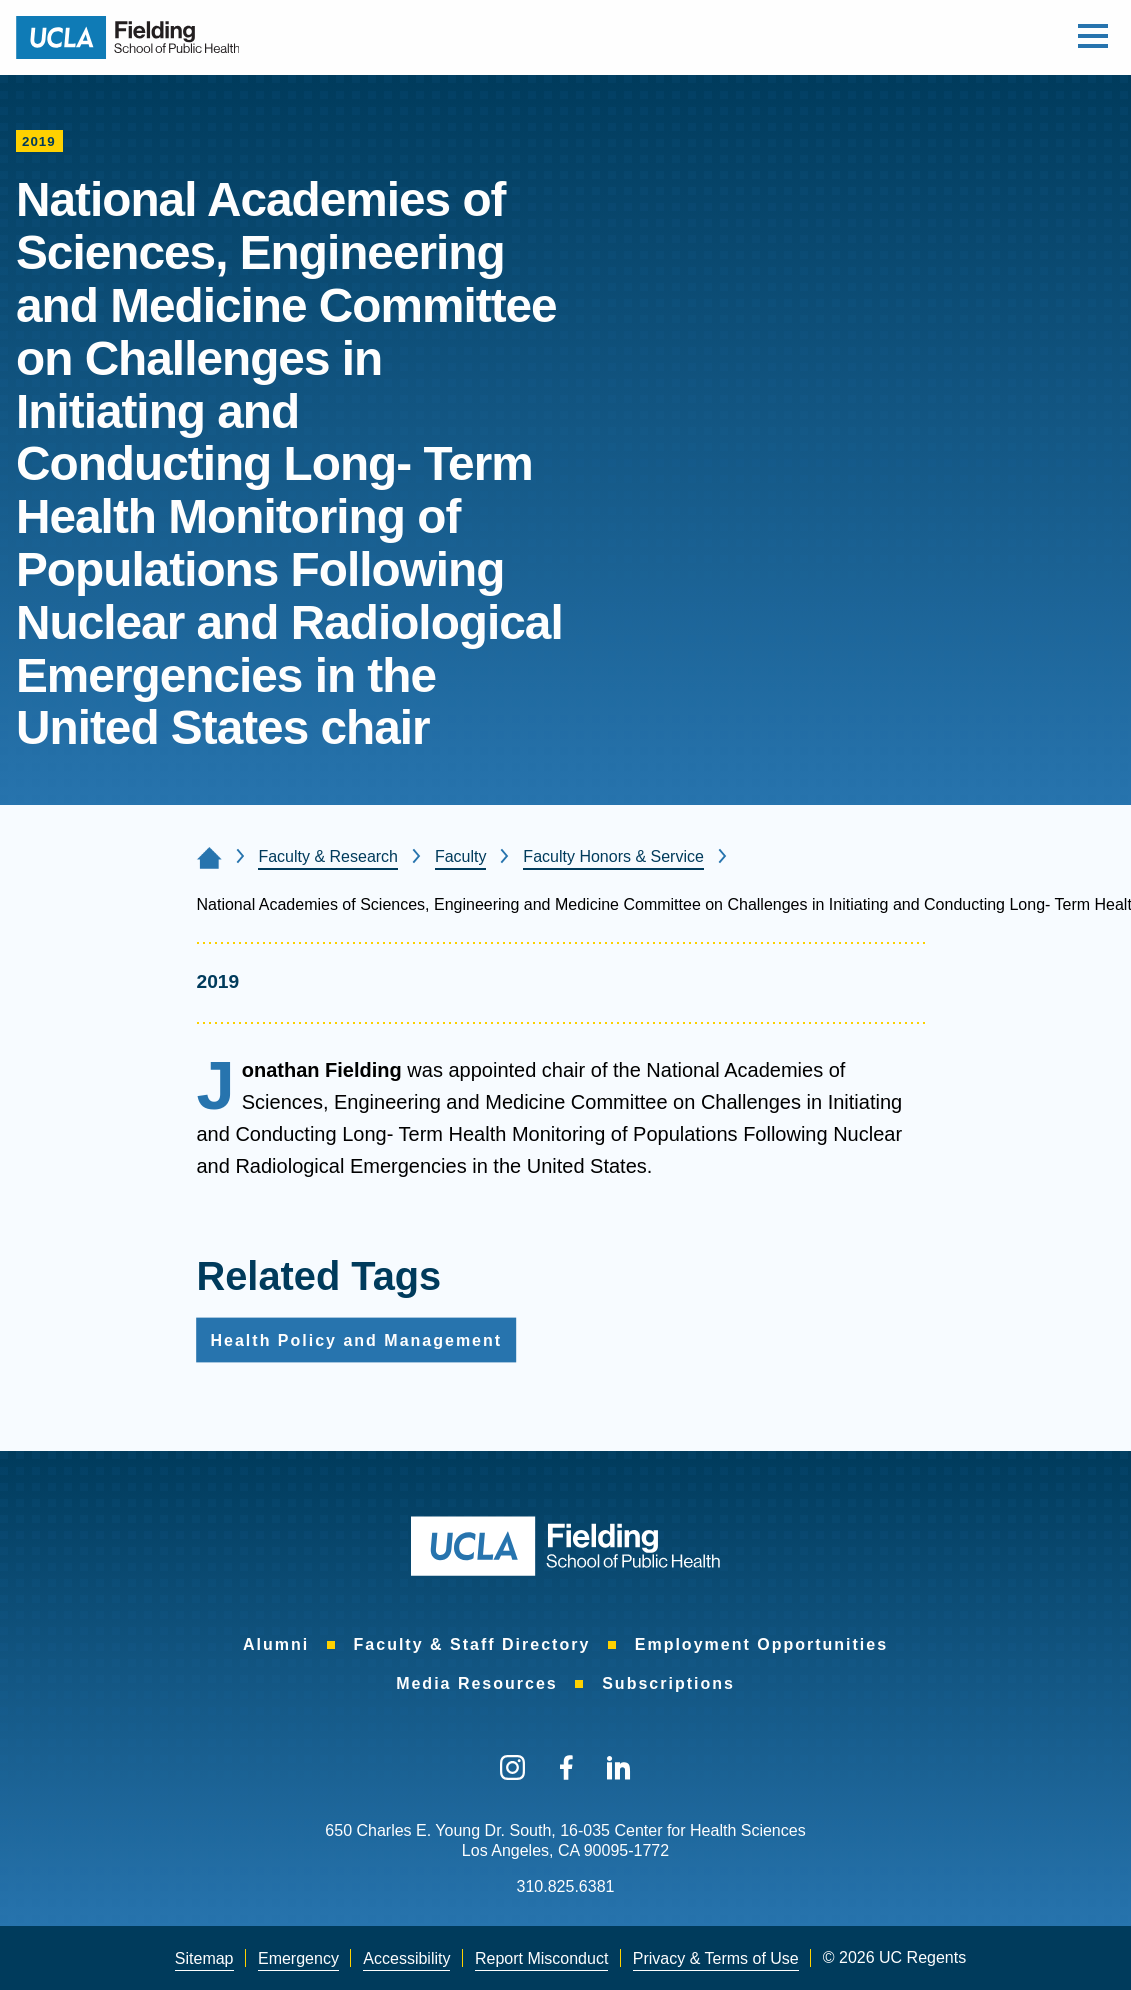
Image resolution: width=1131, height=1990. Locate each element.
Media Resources (477, 1683)
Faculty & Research (328, 856)
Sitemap (204, 1958)
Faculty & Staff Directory (472, 1644)
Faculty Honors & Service (613, 856)
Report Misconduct (541, 1958)
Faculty (461, 856)
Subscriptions (668, 1683)
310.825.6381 (566, 1886)
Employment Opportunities (761, 1644)
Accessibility (406, 1958)
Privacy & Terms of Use (716, 1958)
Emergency (298, 1958)
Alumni (276, 1644)
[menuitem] (276, 1645)
